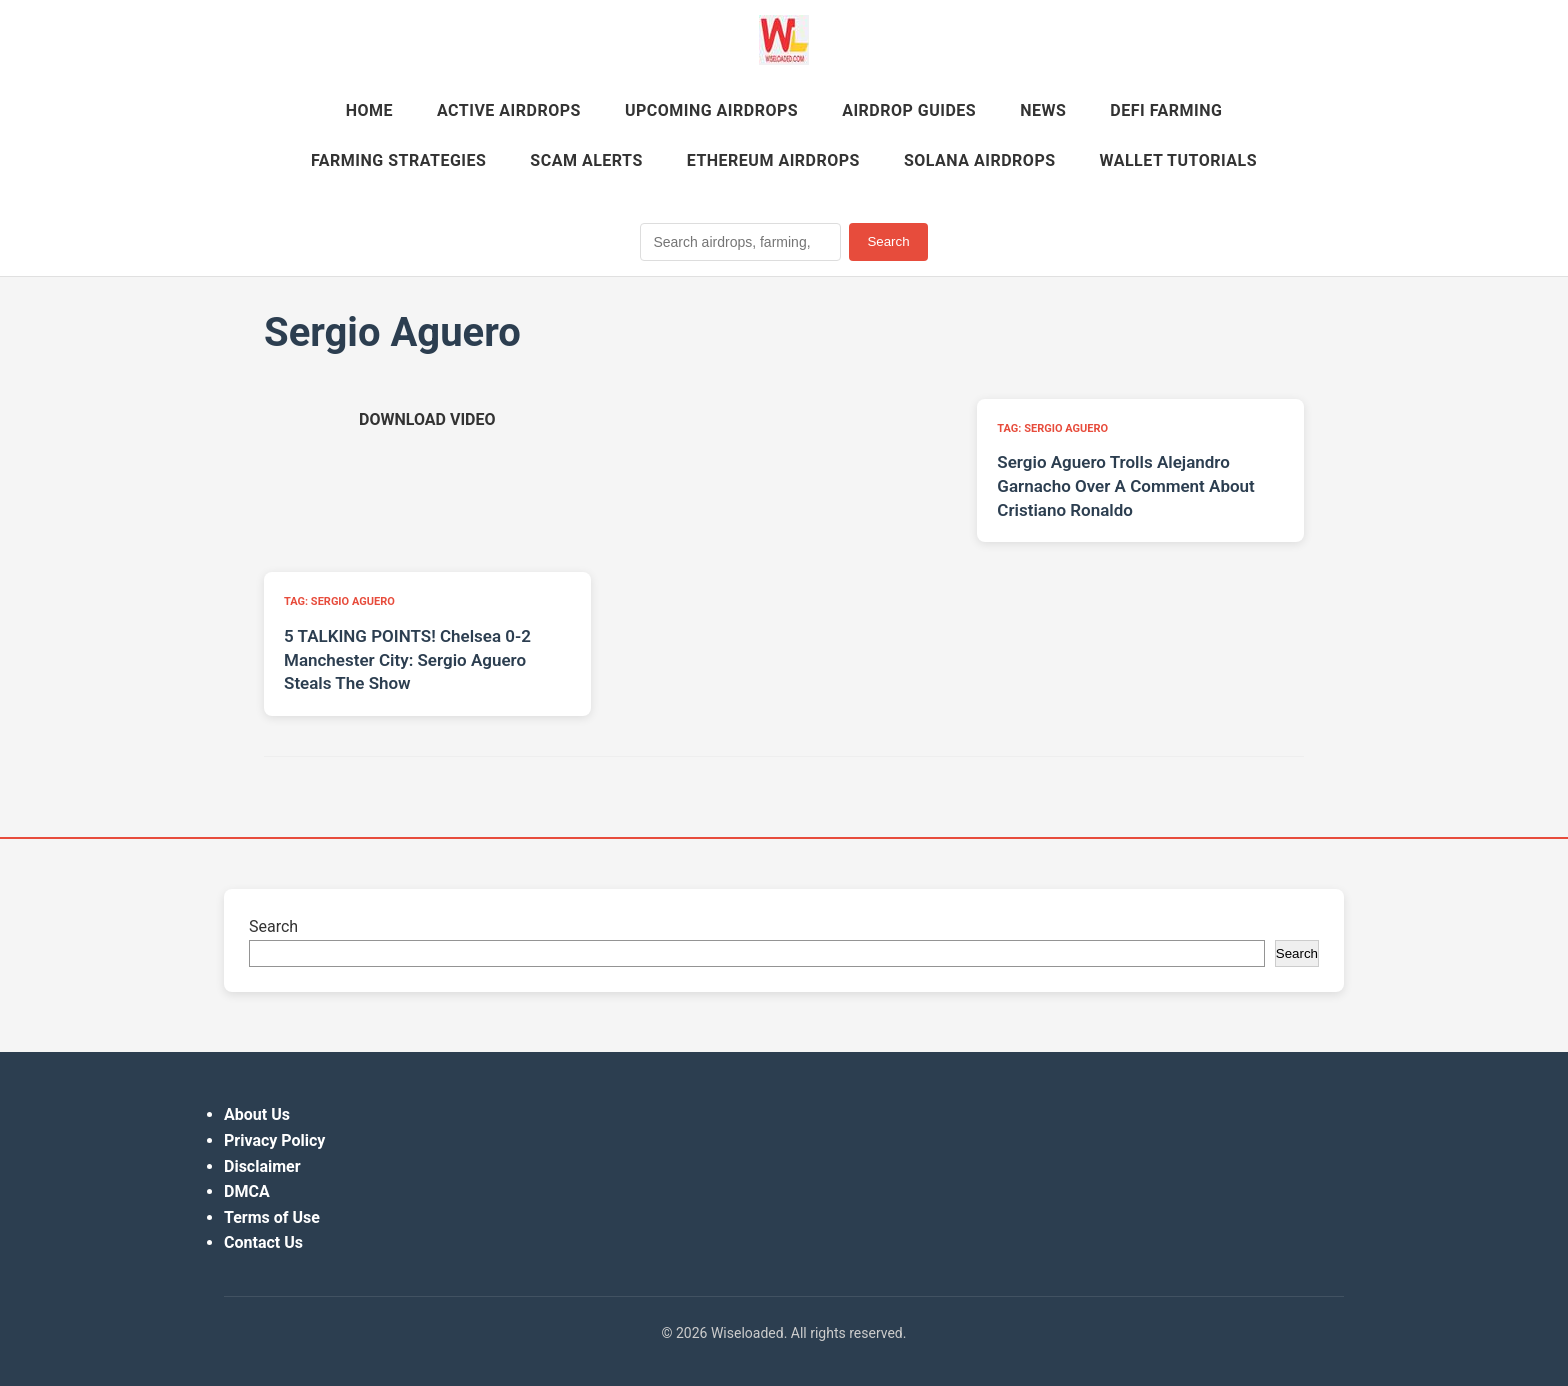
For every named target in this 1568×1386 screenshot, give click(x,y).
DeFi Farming (1166, 110)
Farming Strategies (398, 160)
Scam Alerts (586, 160)
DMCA (247, 1191)
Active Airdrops (509, 110)
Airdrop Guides (909, 110)
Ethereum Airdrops (773, 160)
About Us (257, 1114)
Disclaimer (262, 1166)
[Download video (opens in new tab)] (427, 419)
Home (369, 110)
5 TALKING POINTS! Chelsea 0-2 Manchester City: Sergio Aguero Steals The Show (407, 660)
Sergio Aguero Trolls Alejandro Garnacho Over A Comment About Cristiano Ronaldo (1125, 486)
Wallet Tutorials (1178, 160)
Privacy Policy (274, 1140)
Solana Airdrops (980, 160)
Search (888, 241)
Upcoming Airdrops (711, 110)
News (1043, 110)
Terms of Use (272, 1217)
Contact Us (263, 1242)
